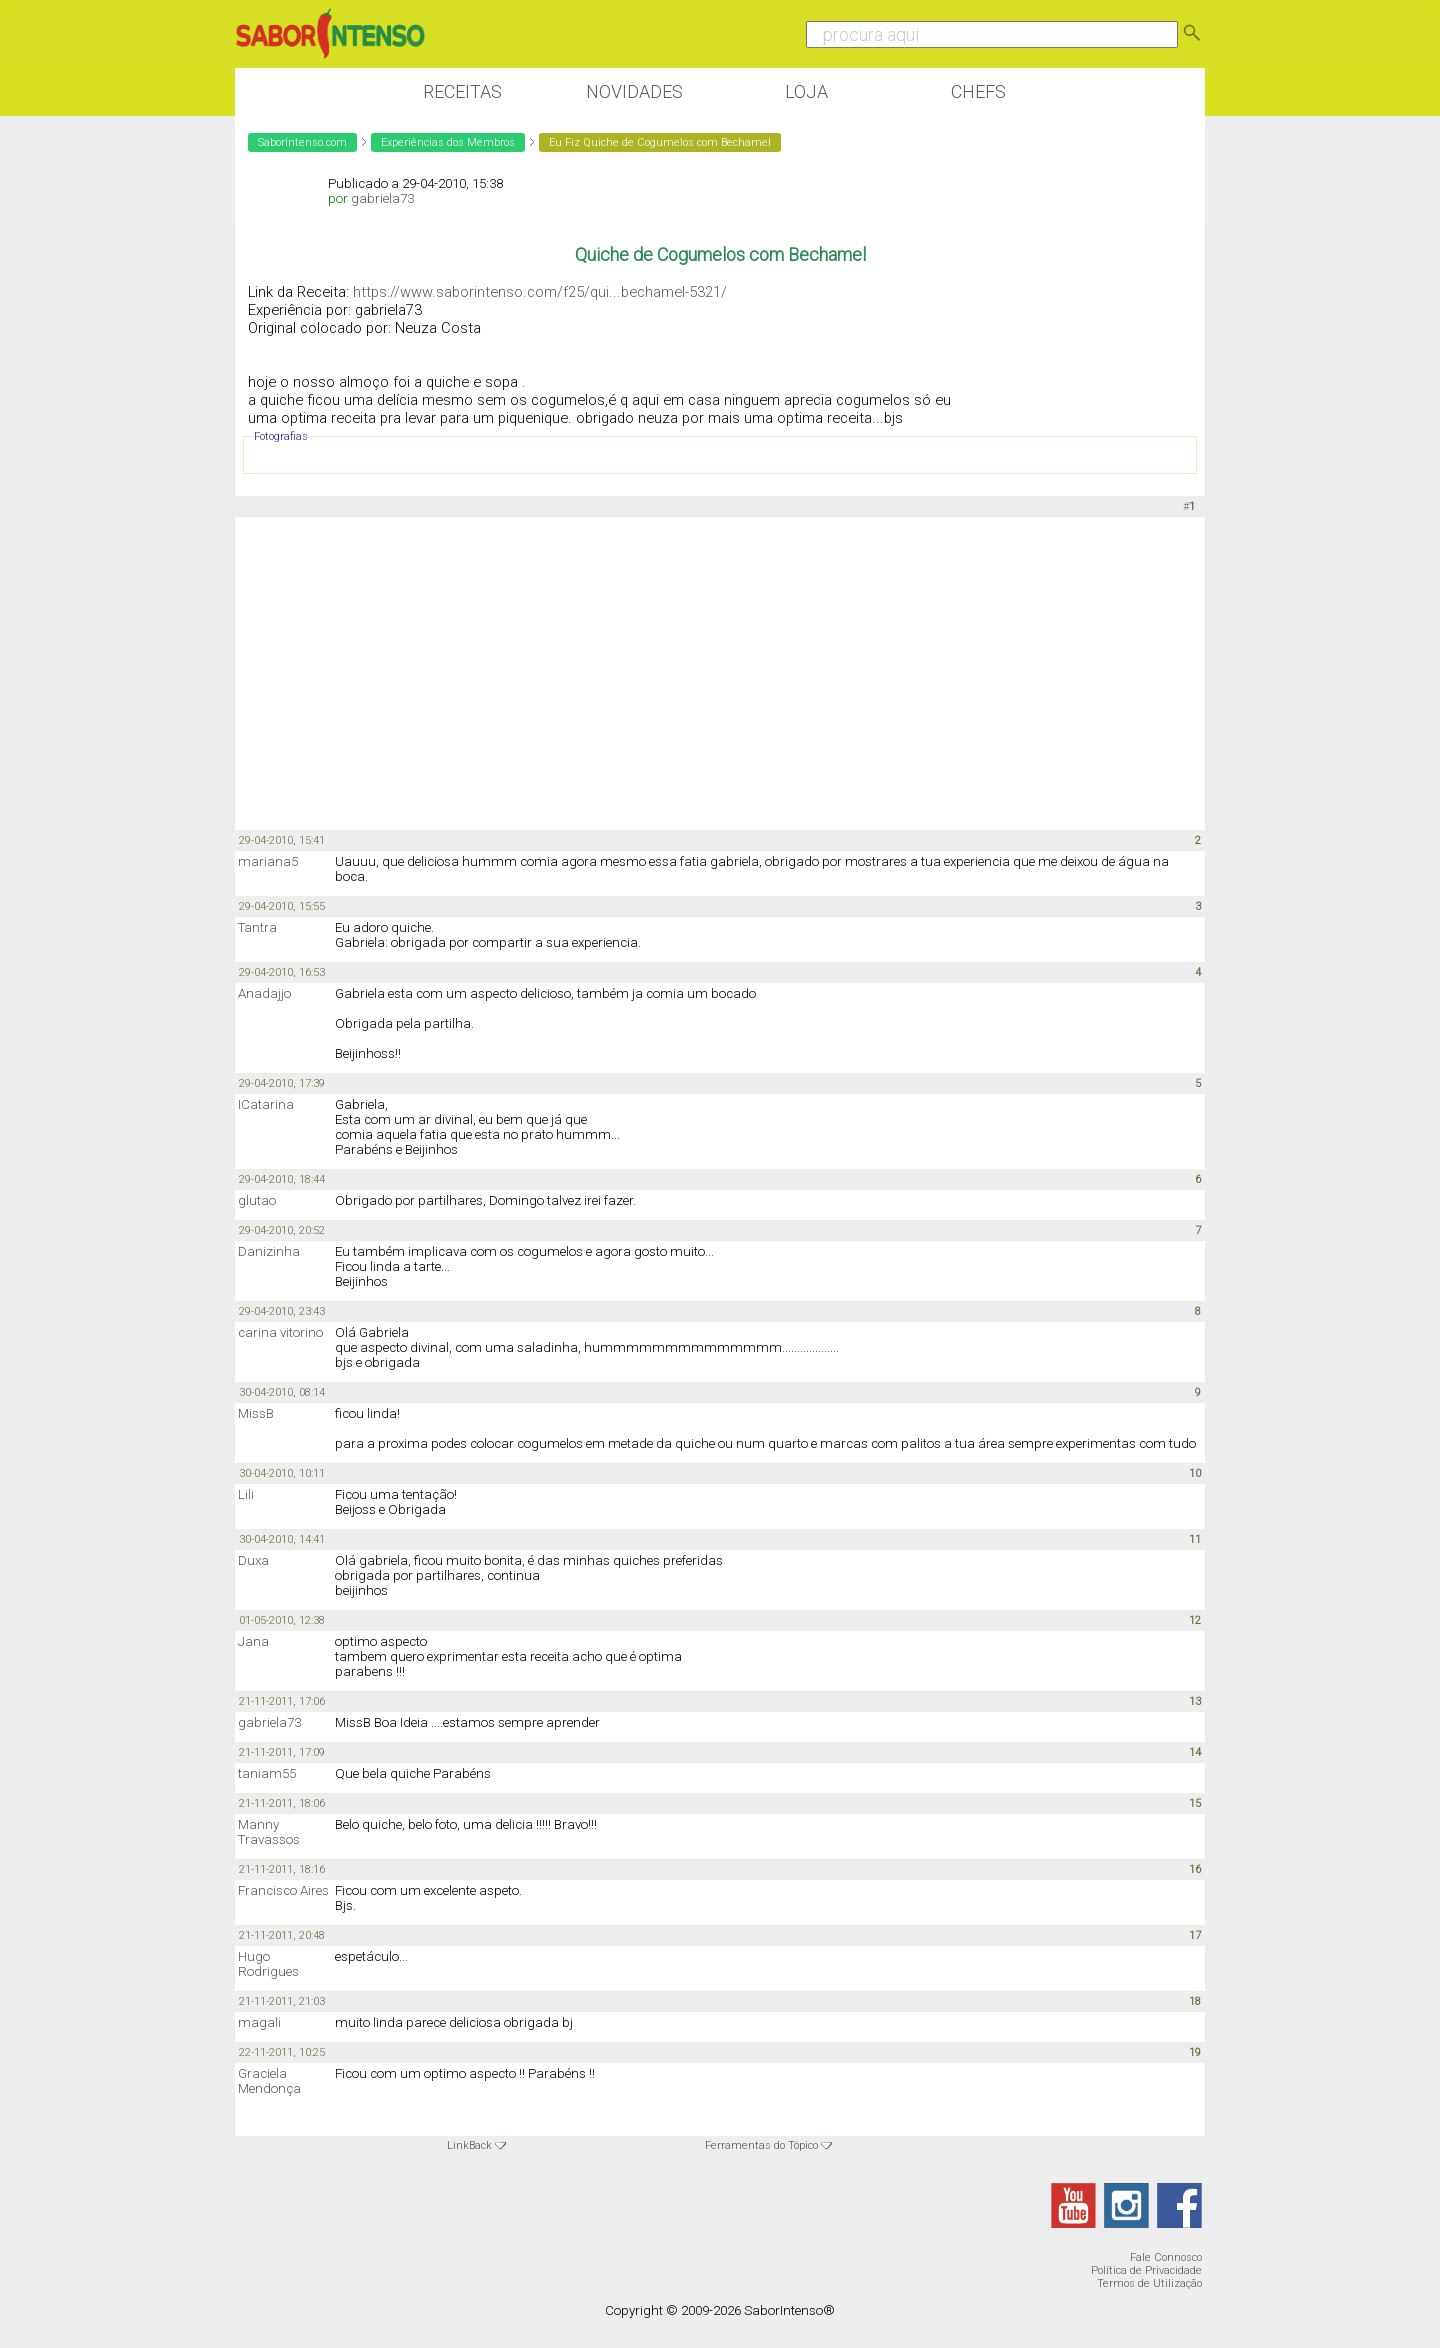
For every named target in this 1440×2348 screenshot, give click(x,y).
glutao (257, 1200)
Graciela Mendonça (269, 2081)
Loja (806, 91)
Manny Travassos (269, 1832)
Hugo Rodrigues (268, 1964)
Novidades (634, 91)
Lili (246, 1494)
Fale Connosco (1166, 2257)
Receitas (462, 91)
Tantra (257, 927)
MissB (256, 1413)
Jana (253, 1641)
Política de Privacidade (1146, 2270)
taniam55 (267, 1773)
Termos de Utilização (1149, 2283)
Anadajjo (264, 993)
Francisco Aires (283, 1890)
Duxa (253, 1560)
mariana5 (268, 861)
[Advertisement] (720, 672)
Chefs (978, 91)
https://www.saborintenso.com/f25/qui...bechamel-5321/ (540, 292)
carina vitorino (280, 1332)
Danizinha (269, 1251)
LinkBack (469, 2145)
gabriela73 (382, 198)
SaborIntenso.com (302, 142)
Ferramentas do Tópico (761, 2145)
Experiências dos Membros (448, 142)
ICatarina (266, 1104)
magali (259, 2022)
